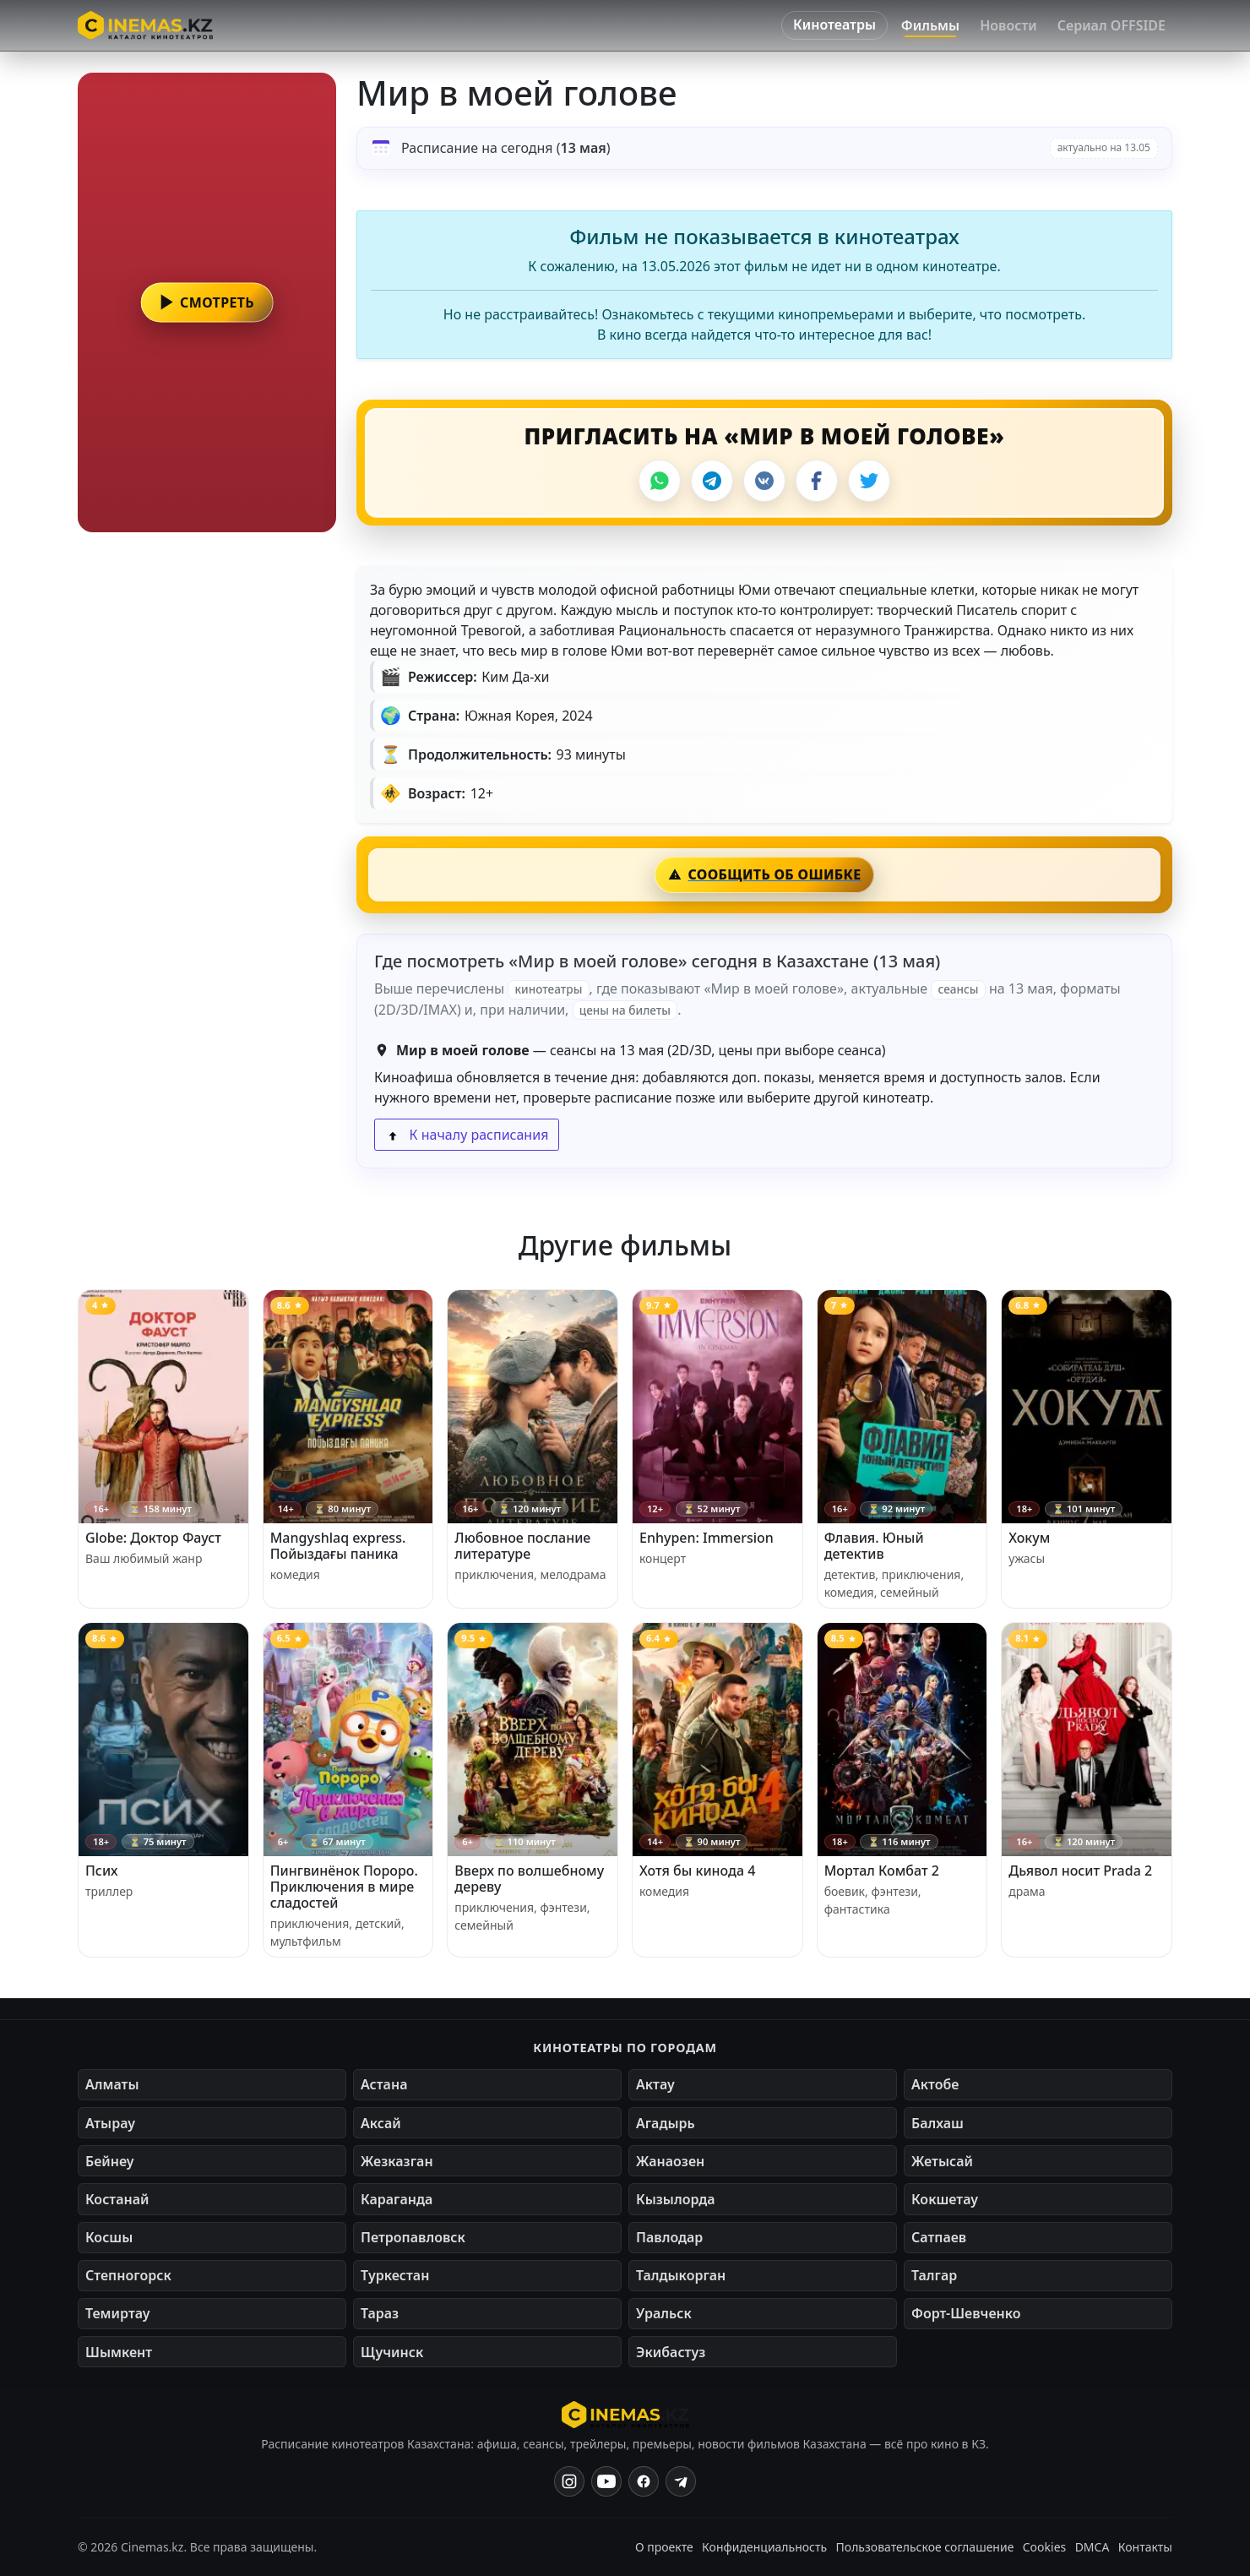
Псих (101, 1870)
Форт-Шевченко (966, 2313)
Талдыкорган (681, 2275)
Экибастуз (670, 2352)
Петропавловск (413, 2237)
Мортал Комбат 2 (881, 1870)
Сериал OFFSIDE (1111, 25)
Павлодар (669, 2237)
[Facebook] (817, 481)
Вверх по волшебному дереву (529, 1878)
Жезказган (397, 2161)
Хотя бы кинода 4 (697, 1870)
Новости (1008, 25)
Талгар (934, 2275)
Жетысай (942, 2161)
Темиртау (117, 2313)
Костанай (117, 2199)
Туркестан (395, 2275)
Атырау (110, 2123)
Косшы (109, 2237)
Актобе (935, 2084)
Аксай (381, 2123)
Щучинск (392, 2352)
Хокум (1029, 1537)
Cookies (1044, 2547)
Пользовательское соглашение (925, 2547)
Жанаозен (670, 2161)
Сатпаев (938, 2237)
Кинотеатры (834, 24)
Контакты (1145, 2547)
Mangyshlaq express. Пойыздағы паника (338, 1545)
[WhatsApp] (660, 481)
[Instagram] (569, 2481)
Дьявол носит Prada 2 (1080, 1870)
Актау (655, 2084)
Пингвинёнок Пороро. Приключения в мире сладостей (344, 1886)
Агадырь (665, 2123)
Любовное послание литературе (522, 1545)
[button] (207, 302)
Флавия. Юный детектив (874, 1545)
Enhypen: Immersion (706, 1537)
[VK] (764, 481)
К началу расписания (466, 1134)
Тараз (380, 2313)
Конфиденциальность (764, 2547)
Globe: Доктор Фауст (153, 1537)
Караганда (396, 2199)
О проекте (664, 2547)
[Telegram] (712, 481)
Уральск (664, 2313)
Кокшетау (944, 2199)
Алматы (112, 2084)
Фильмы (930, 25)
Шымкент (118, 2352)
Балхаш (937, 2123)
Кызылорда (675, 2199)
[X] (869, 481)
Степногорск (128, 2275)
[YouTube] (606, 2481)
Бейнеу (109, 2161)
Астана (384, 2084)
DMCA (1092, 2547)
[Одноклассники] (681, 2481)
